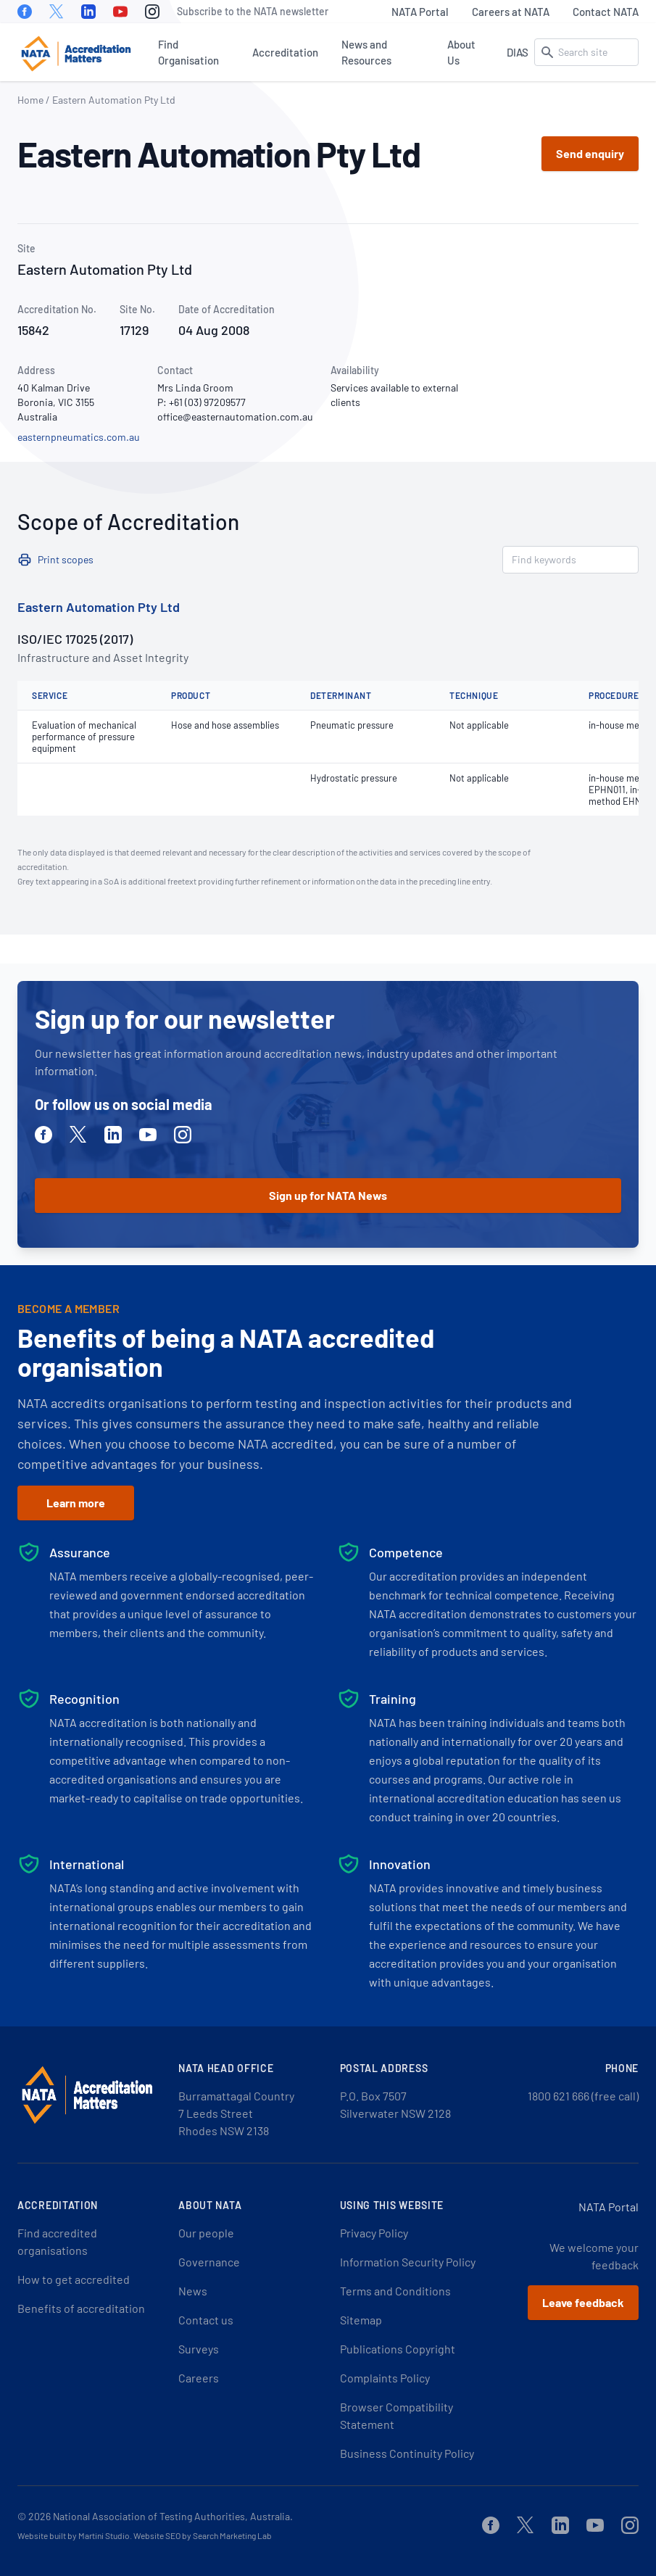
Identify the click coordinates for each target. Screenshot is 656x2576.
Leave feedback (583, 2302)
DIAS (517, 52)
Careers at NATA (510, 11)
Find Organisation (188, 52)
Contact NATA (606, 11)
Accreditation (285, 52)
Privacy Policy (374, 2233)
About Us (461, 52)
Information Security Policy (408, 2262)
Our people (206, 2233)
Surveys (198, 2349)
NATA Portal (420, 11)
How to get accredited (73, 2279)
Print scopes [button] (66, 559)
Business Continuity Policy (407, 2453)
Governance (209, 2262)
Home (30, 100)
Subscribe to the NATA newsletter (252, 11)
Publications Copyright (397, 2349)
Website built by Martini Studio (73, 2535)
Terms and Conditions (395, 2291)
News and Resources (366, 52)
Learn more (75, 1502)
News (192, 2291)
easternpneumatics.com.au (78, 437)
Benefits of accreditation (81, 2308)
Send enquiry (590, 153)
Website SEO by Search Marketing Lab (202, 2535)
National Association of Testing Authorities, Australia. (173, 2516)
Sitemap (361, 2320)
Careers (198, 2378)
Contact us (205, 2320)
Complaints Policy (385, 2378)
